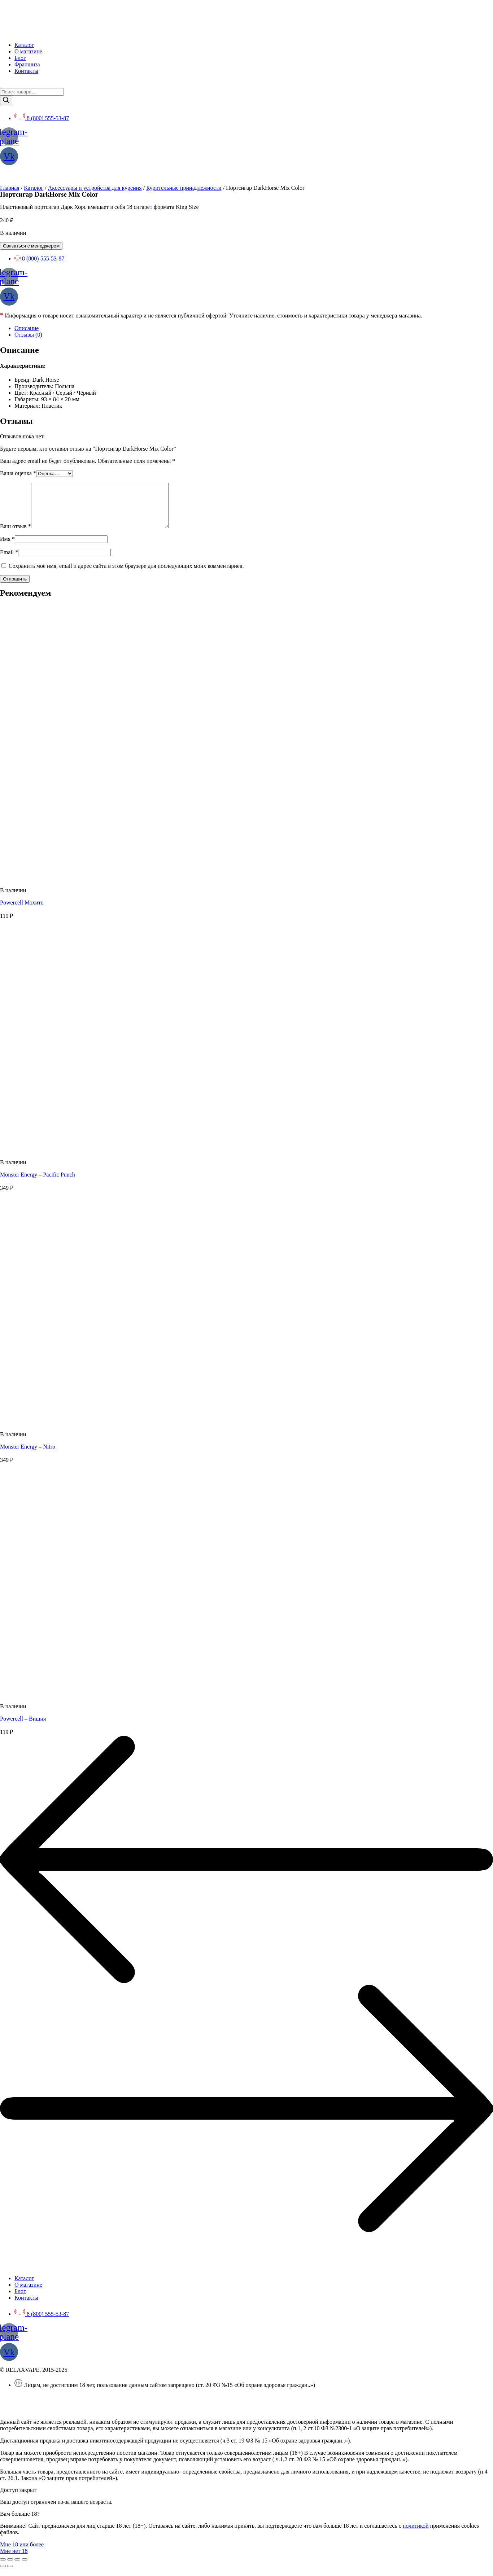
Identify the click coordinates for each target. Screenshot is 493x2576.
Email (9, 561)
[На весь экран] (17, 2568)
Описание (26, 328)
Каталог (33, 188)
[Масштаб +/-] (24, 2568)
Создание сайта (19, 2418)
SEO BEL (58, 2418)
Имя (7, 547)
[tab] (253, 328)
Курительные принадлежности (184, 188)
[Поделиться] (10, 2568)
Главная (9, 188)
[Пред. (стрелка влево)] (3, 2574)
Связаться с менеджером (31, 246)
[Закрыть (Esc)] (3, 2568)
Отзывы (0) (28, 335)
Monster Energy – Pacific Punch (37, 1183)
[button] (22, 2553)
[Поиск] (6, 100)
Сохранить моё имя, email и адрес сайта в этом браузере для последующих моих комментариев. (126, 574)
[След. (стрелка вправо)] (10, 2574)
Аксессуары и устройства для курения (95, 188)
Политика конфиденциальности (39, 2406)
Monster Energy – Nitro (27, 1455)
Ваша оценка (18, 473)
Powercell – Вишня (23, 1727)
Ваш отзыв (15, 535)
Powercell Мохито (22, 911)
